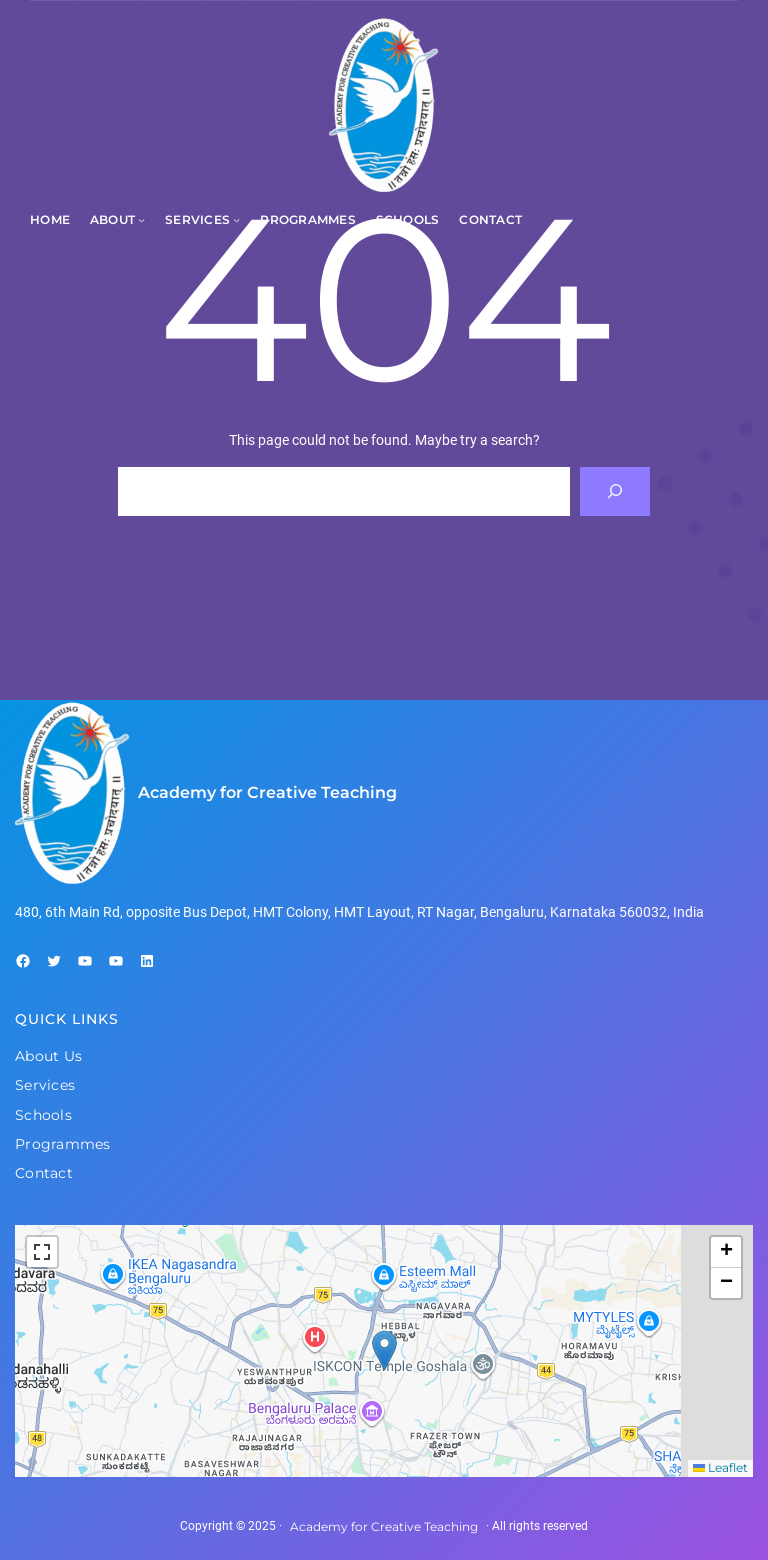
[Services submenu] (236, 219)
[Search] (615, 491)
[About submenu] (141, 219)
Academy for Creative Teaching (267, 792)
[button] (384, 1350)
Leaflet (720, 1467)
